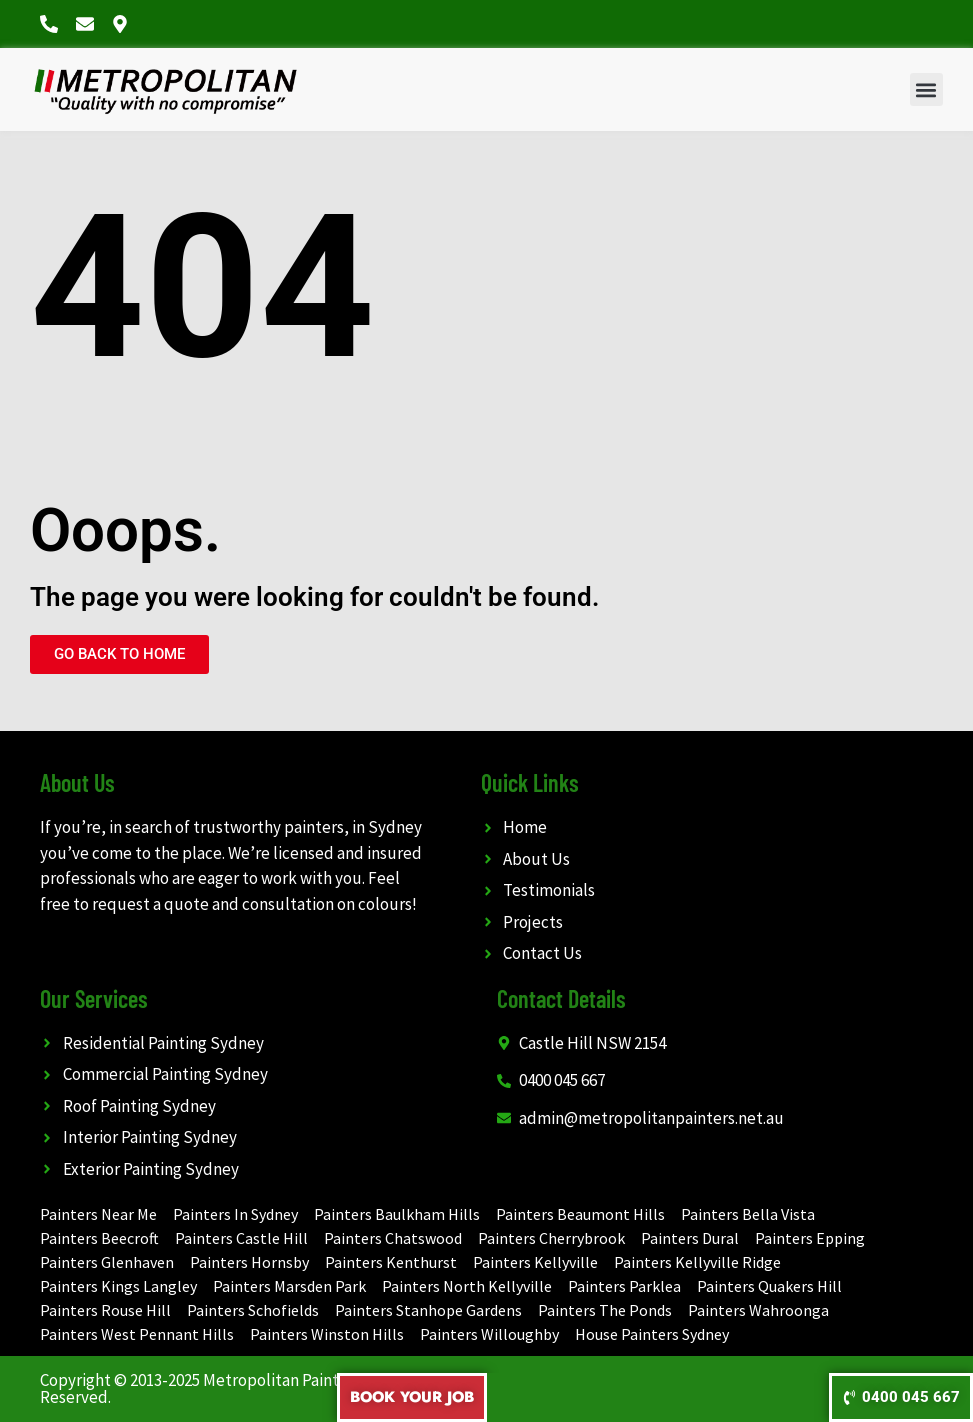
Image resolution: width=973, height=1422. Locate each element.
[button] (926, 89)
